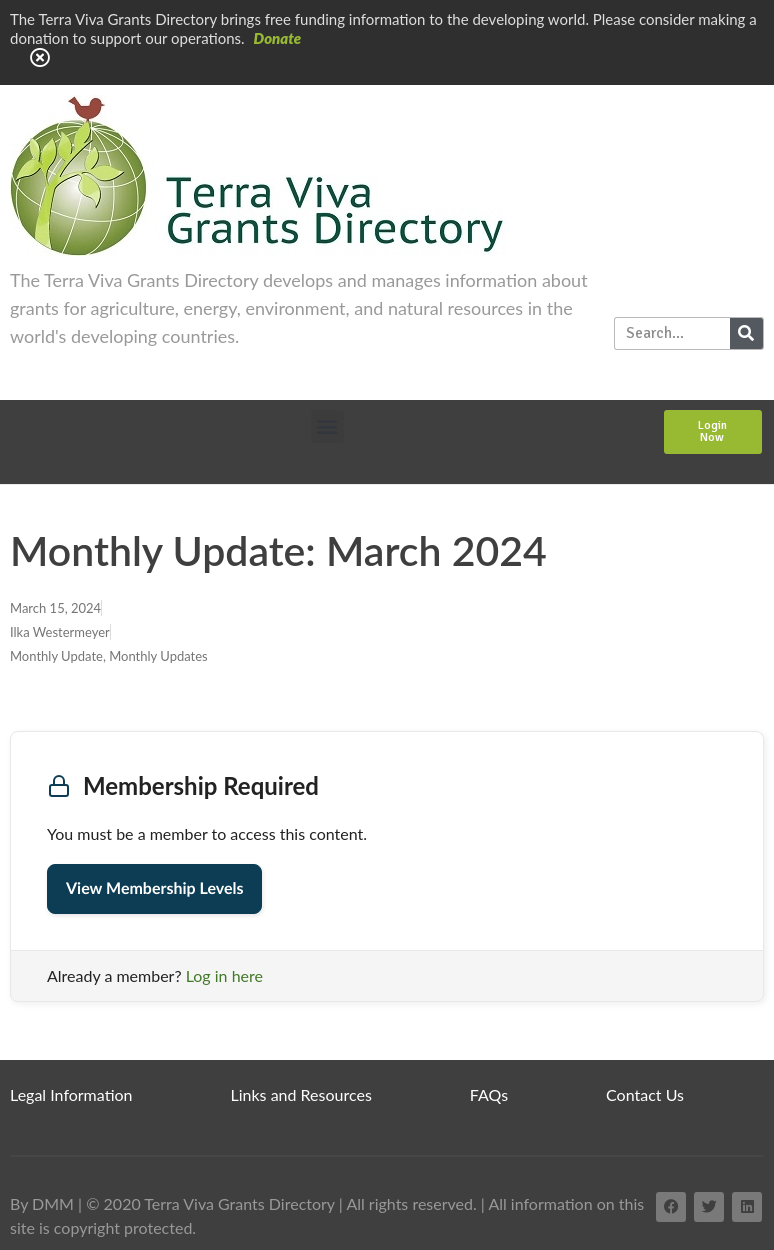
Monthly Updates (158, 656)
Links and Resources (301, 1094)
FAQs (489, 1094)
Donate (278, 38)
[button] (327, 426)
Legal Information (71, 1094)
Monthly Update (56, 656)
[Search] (746, 333)
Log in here (224, 975)
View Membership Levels (154, 888)
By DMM (42, 1203)
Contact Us (645, 1094)
